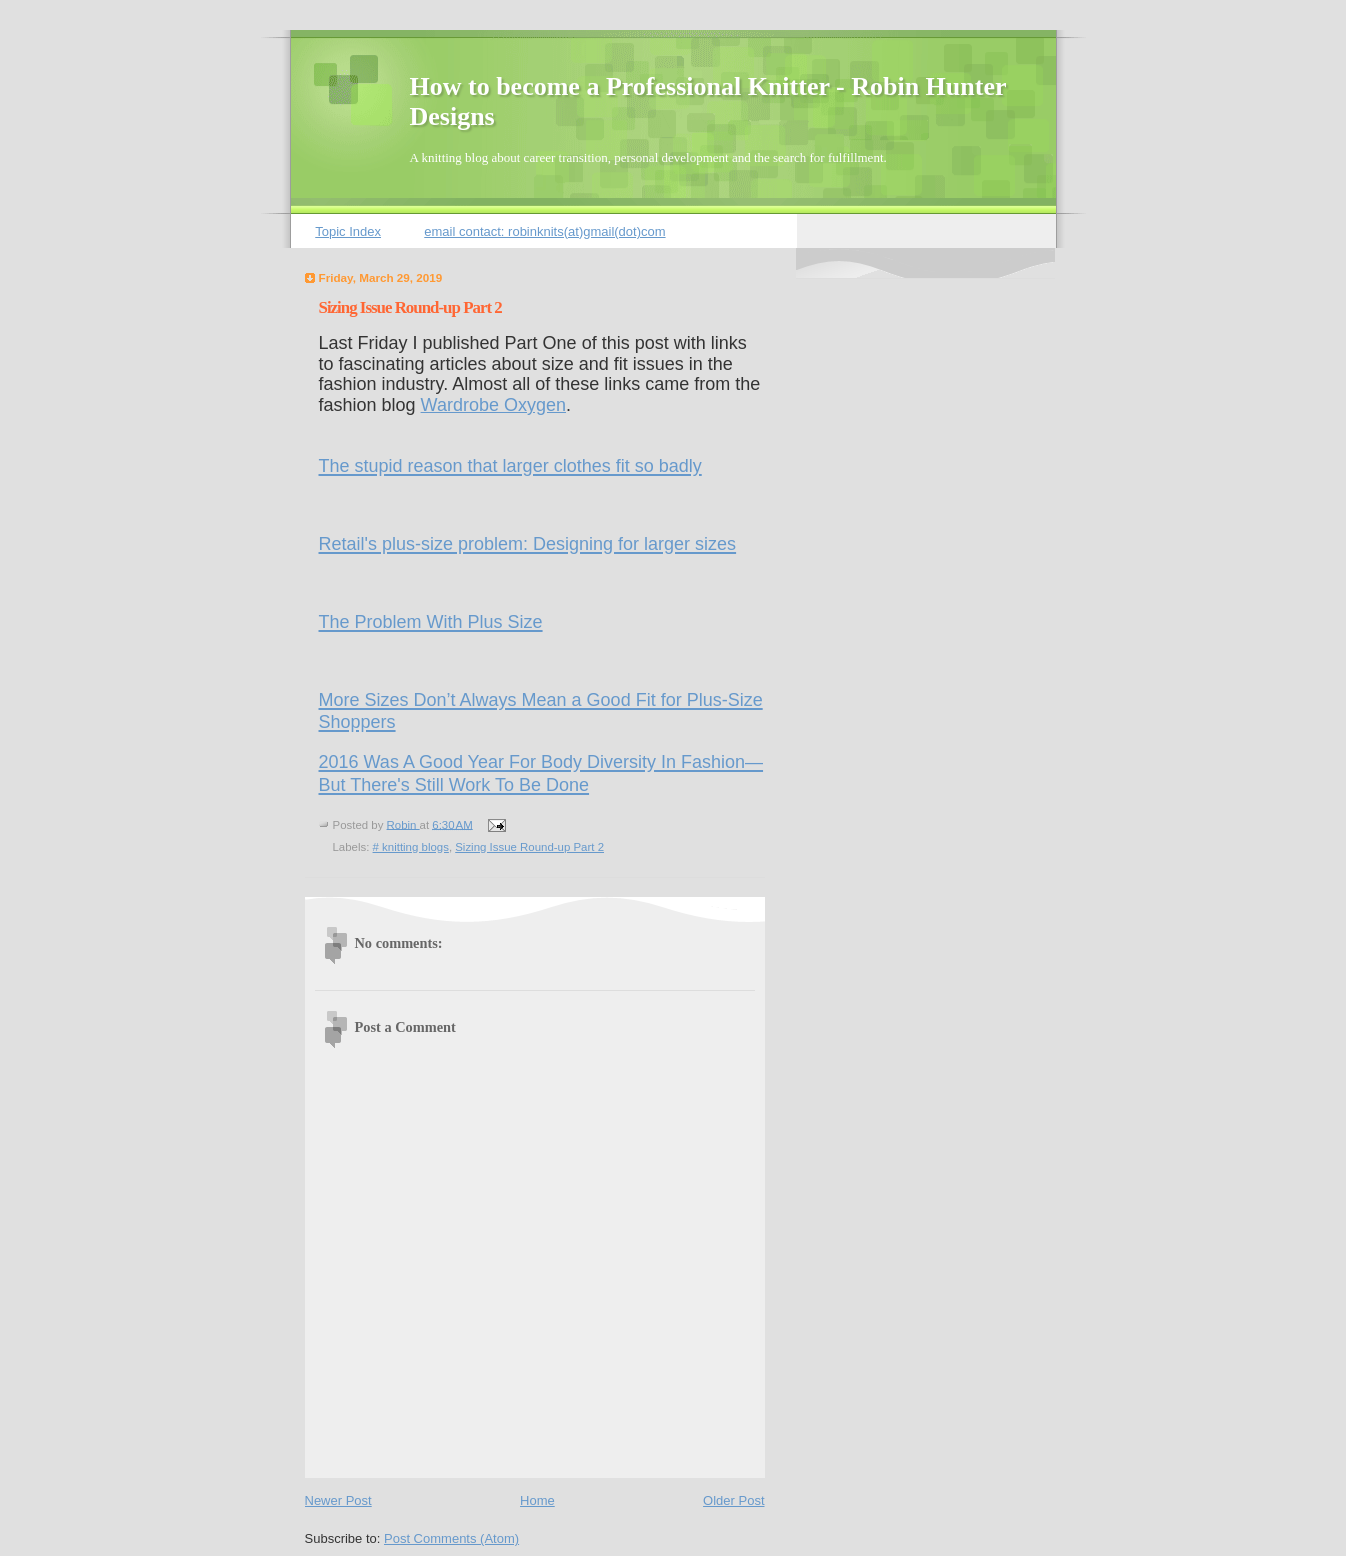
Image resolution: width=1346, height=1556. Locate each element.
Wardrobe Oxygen (493, 405)
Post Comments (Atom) (451, 1538)
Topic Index (348, 231)
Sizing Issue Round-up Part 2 (529, 847)
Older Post (733, 1500)
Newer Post (338, 1500)
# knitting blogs (411, 847)
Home (537, 1500)
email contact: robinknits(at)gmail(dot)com (544, 231)
